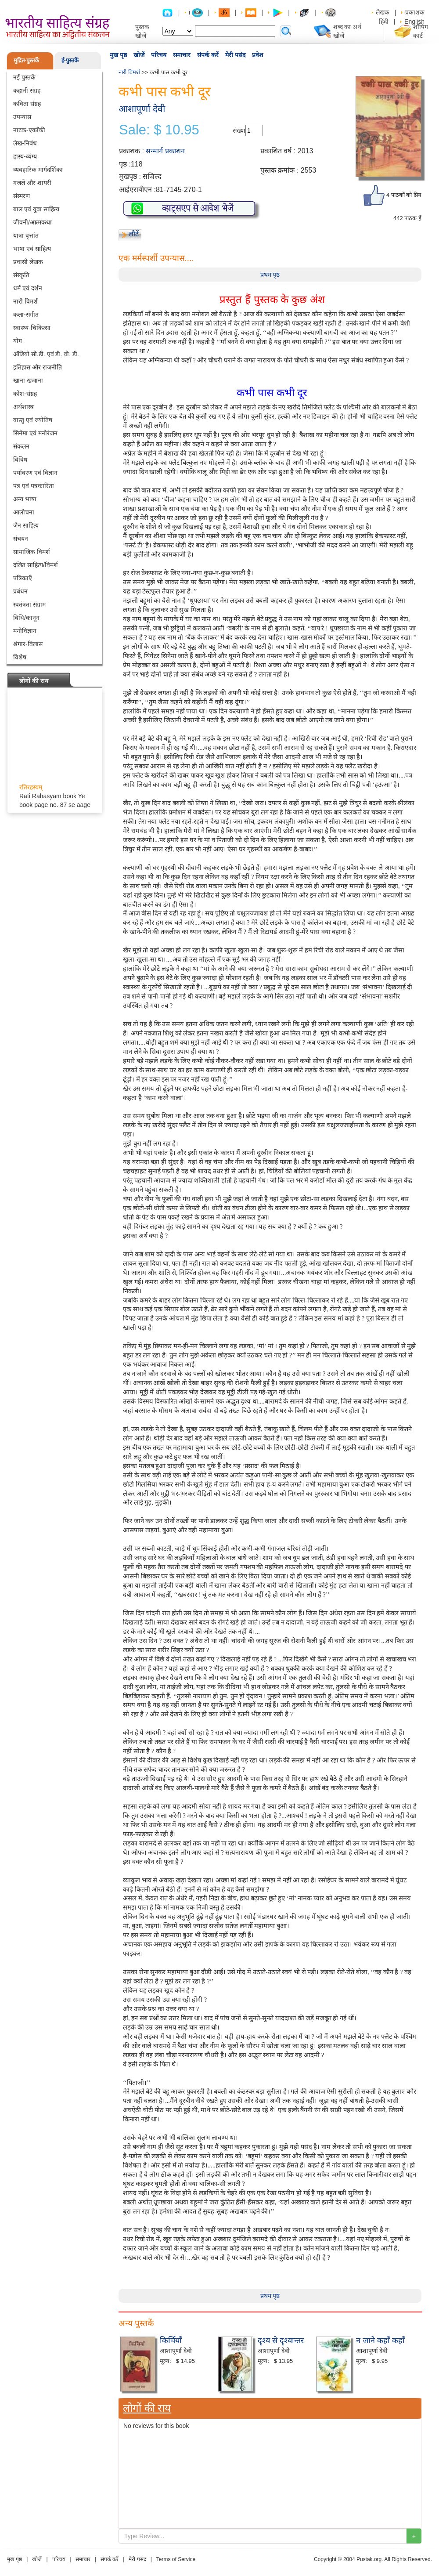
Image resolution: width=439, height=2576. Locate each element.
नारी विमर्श (25, 301)
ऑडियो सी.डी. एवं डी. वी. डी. (46, 354)
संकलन (21, 446)
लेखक (382, 12)
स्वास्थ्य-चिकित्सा (31, 327)
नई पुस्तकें (24, 77)
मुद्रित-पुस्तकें (26, 60)
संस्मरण (21, 195)
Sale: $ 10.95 (159, 130)
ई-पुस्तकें (70, 60)
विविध (20, 459)
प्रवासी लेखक (28, 261)
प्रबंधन (20, 591)
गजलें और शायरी (32, 182)
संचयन (20, 538)
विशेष (19, 657)
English (414, 21)
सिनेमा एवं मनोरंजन (35, 433)
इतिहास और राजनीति (37, 367)
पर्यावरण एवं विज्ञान (35, 472)
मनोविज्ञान (24, 630)
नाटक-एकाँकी (29, 130)
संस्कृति (21, 275)
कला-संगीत (26, 314)
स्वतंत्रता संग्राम (29, 604)
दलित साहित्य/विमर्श (35, 564)
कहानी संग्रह (26, 90)
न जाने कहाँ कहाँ (380, 2340)
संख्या (239, 130)
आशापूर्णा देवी (142, 109)
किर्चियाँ (171, 2340)
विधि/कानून (26, 617)
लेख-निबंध (25, 143)
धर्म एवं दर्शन (27, 288)
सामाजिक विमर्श (31, 551)
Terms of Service (175, 2559)
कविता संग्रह (27, 103)
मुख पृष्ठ (118, 54)
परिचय (158, 54)
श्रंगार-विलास (28, 644)
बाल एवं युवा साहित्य (36, 209)
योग (17, 340)
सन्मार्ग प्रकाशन (165, 151)
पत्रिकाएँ (22, 578)
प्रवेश (257, 54)
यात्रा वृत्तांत (26, 235)
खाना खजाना (28, 380)
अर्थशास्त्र (23, 406)
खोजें (138, 54)
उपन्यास (22, 116)
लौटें (134, 234)
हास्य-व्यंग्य (25, 156)
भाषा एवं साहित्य (32, 248)
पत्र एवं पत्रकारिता (33, 485)
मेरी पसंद (235, 54)
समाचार (182, 54)
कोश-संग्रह (25, 393)
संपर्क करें (208, 54)
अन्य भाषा (24, 499)
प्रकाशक (415, 12)
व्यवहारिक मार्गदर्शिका (38, 169)
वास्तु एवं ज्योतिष (32, 419)
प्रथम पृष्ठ (270, 274)
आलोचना (23, 512)
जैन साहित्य (26, 525)
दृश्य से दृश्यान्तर (281, 2340)
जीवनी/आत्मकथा (32, 222)
